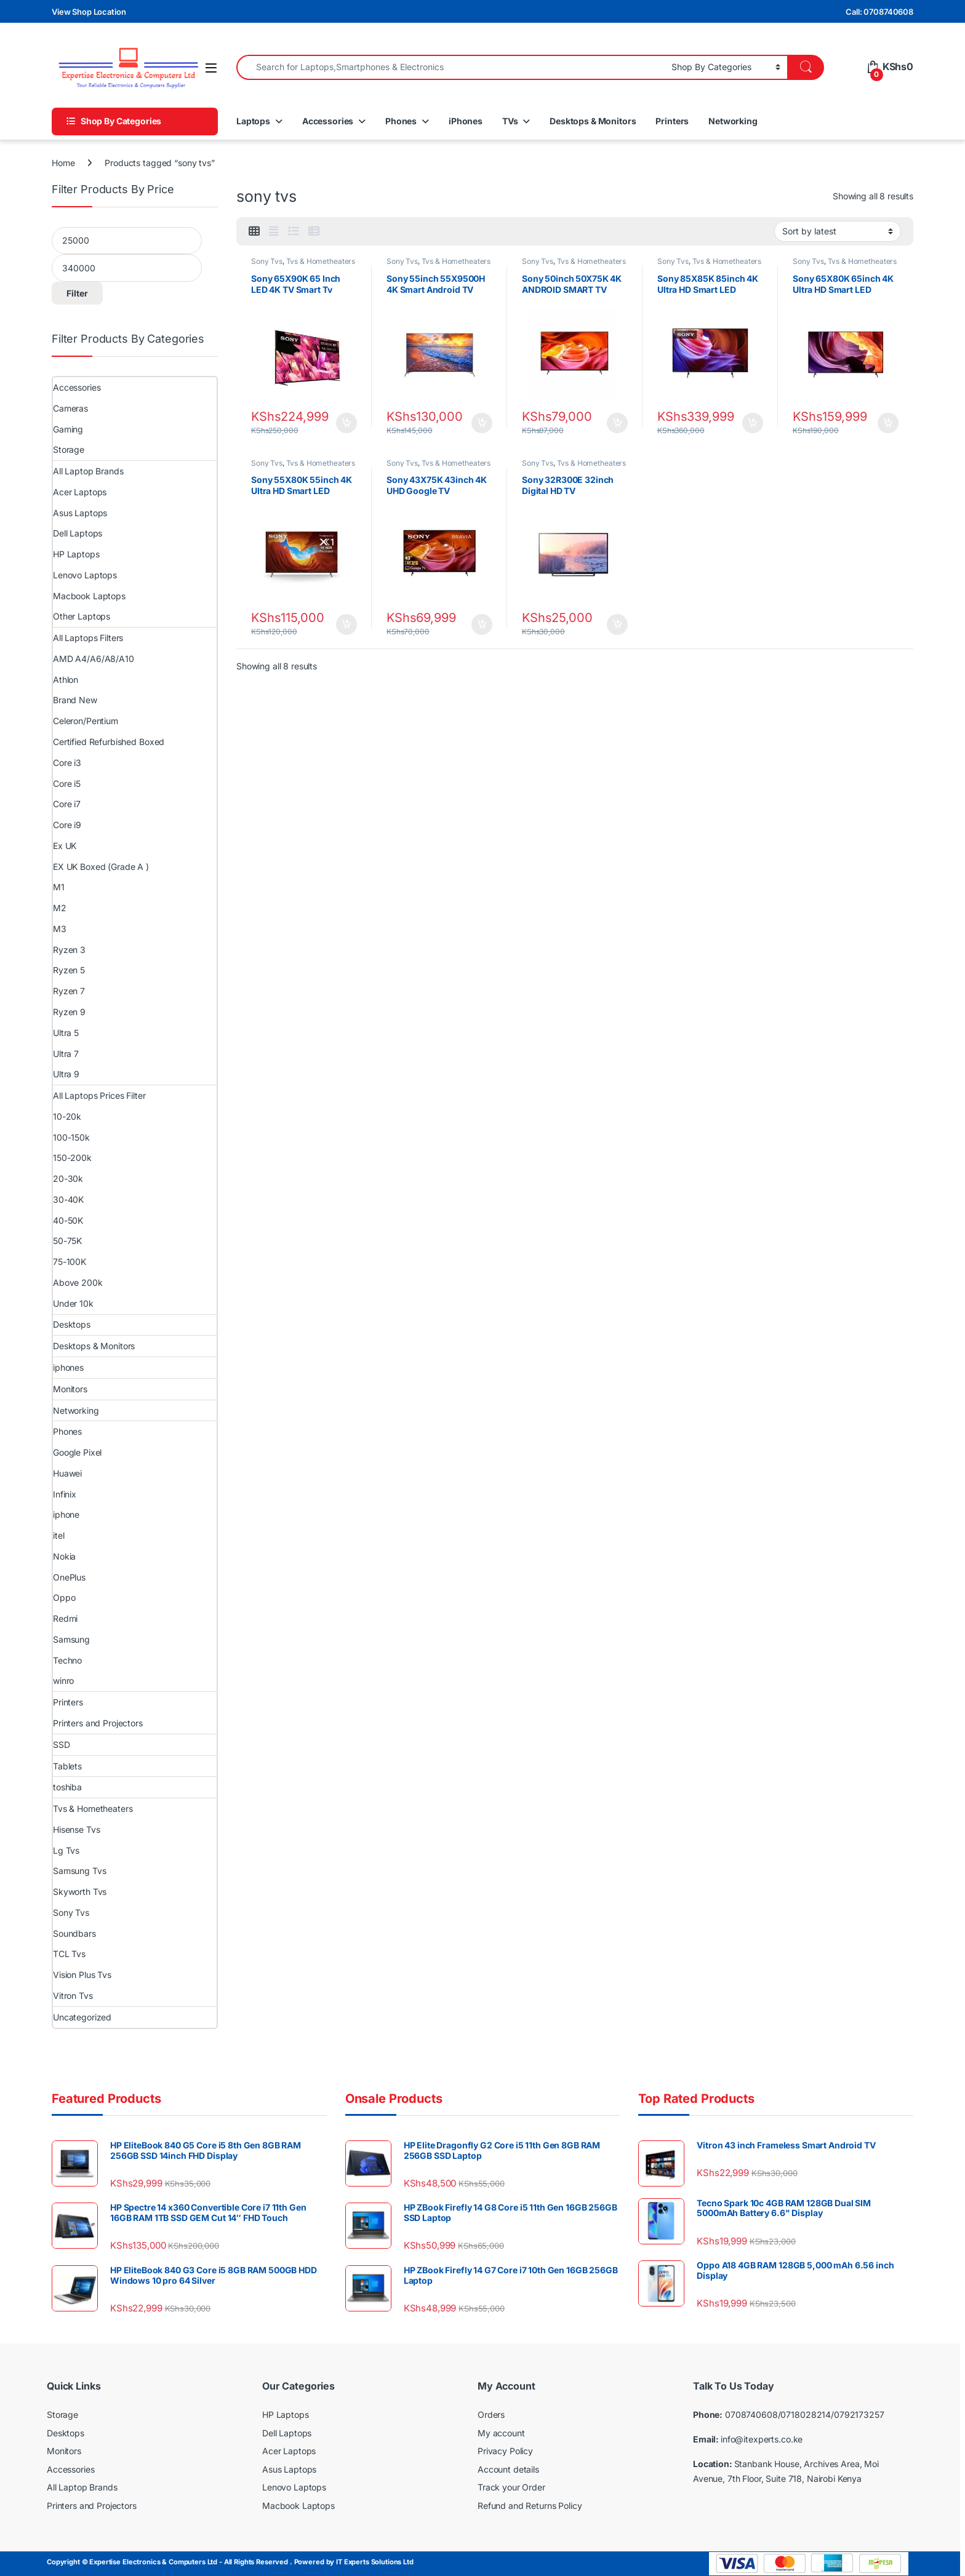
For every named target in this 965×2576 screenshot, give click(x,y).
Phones (401, 121)
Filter (77, 293)
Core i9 (67, 824)
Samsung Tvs (79, 1870)
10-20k (67, 1116)
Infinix (64, 1494)
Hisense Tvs (76, 1829)
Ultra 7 (66, 1053)
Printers (672, 121)
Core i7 (67, 804)
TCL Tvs (69, 1953)
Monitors (70, 1389)
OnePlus (69, 1577)
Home (63, 163)
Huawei (67, 1473)
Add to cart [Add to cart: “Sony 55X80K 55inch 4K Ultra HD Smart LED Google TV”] (346, 624)
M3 (59, 928)
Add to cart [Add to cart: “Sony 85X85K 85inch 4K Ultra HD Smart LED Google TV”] (752, 423)
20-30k (68, 1178)
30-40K (68, 1199)
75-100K (69, 1261)
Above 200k (78, 1282)
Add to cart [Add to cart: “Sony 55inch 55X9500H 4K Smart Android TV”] (481, 423)
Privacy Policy (505, 2451)
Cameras (70, 408)
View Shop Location (89, 12)
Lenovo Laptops (85, 575)
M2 (59, 908)
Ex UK (64, 845)
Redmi (65, 1618)
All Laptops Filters (88, 637)
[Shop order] (837, 231)
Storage (68, 449)
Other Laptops (81, 616)
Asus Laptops (80, 513)
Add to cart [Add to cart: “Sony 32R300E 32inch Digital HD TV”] (617, 624)
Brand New (75, 700)
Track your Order (511, 2487)
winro (63, 1680)
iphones (68, 1367)
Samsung (71, 1639)
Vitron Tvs (73, 1995)
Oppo (64, 1597)
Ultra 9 (66, 1074)
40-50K (68, 1220)
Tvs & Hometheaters (320, 261)
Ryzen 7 (69, 991)
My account (501, 2433)
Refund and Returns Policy (530, 2505)
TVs (510, 121)
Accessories (327, 121)
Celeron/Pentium (85, 721)
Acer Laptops (79, 492)
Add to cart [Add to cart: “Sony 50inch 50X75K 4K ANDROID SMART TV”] (617, 423)
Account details (508, 2469)
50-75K (67, 1240)
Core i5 (67, 783)
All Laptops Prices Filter (99, 1095)
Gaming (68, 429)
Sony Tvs (266, 261)
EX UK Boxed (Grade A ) (101, 866)
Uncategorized (82, 2017)
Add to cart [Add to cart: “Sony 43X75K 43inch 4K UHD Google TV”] (481, 624)
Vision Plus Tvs (82, 1974)
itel (58, 1535)
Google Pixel (77, 1452)
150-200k (72, 1157)
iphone (66, 1514)
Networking (733, 121)
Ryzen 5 (69, 970)
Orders (491, 2414)
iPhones (465, 121)
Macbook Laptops (89, 596)
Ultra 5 (66, 1032)
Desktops (71, 1324)
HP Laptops (76, 554)
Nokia (64, 1556)
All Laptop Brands (88, 471)
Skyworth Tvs (79, 1891)
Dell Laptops (77, 533)
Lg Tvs (66, 1850)
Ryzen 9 (69, 1012)
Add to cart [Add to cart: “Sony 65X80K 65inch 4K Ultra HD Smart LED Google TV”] (888, 423)
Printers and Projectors (98, 1723)
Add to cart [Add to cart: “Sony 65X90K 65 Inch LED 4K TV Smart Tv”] (346, 423)
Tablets (67, 1766)
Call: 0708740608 (879, 12)
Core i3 (67, 762)
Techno (67, 1660)
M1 (59, 887)
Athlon (65, 679)
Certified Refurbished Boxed (108, 741)
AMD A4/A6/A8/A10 (93, 658)
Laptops (253, 121)
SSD (61, 1744)
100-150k (71, 1137)
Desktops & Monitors (593, 121)
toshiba (67, 1787)
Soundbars (74, 1933)
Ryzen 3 (69, 949)
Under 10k (73, 1303)
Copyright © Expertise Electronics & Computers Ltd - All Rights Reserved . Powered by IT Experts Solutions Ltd (230, 2562)
